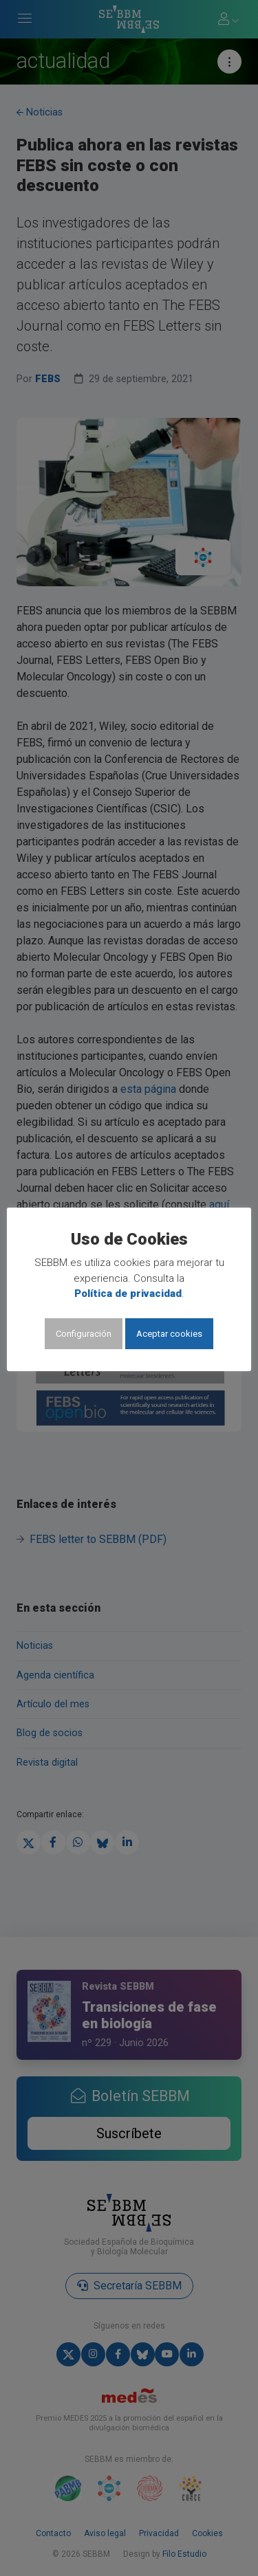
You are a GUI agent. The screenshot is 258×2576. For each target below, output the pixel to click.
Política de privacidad (128, 1293)
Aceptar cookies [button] (169, 1334)
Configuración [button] (83, 1334)
